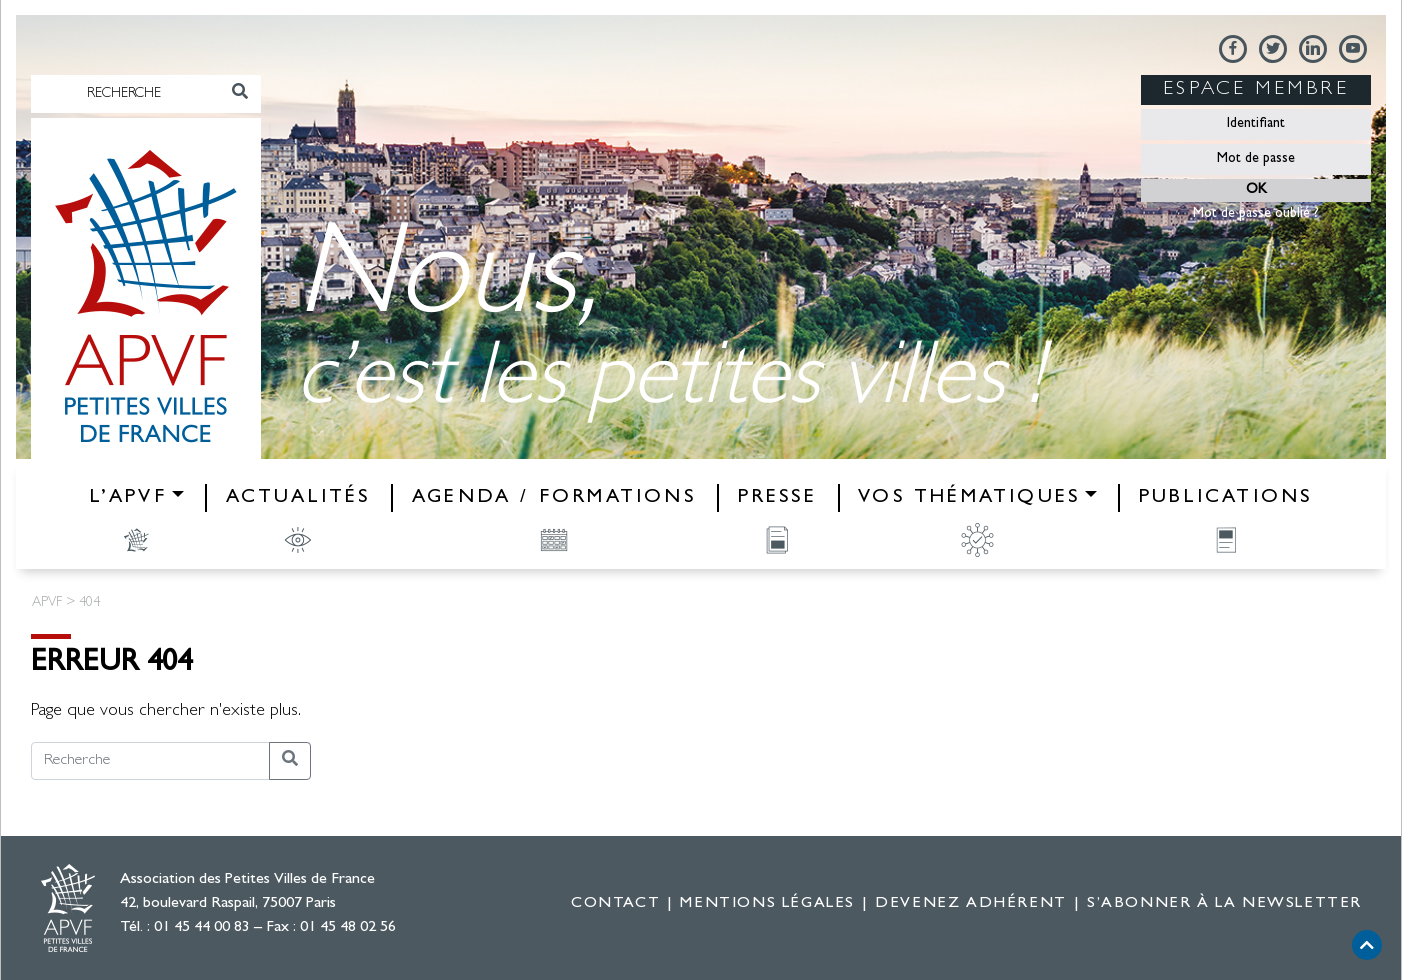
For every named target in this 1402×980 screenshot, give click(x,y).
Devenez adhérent (971, 904)
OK (1256, 190)
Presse (777, 498)
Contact (615, 904)
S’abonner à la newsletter (1224, 904)
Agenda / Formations (554, 498)
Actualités (298, 498)
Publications (1225, 498)
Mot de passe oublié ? (1256, 214)
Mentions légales (767, 904)
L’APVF (128, 498)
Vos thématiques (969, 498)
